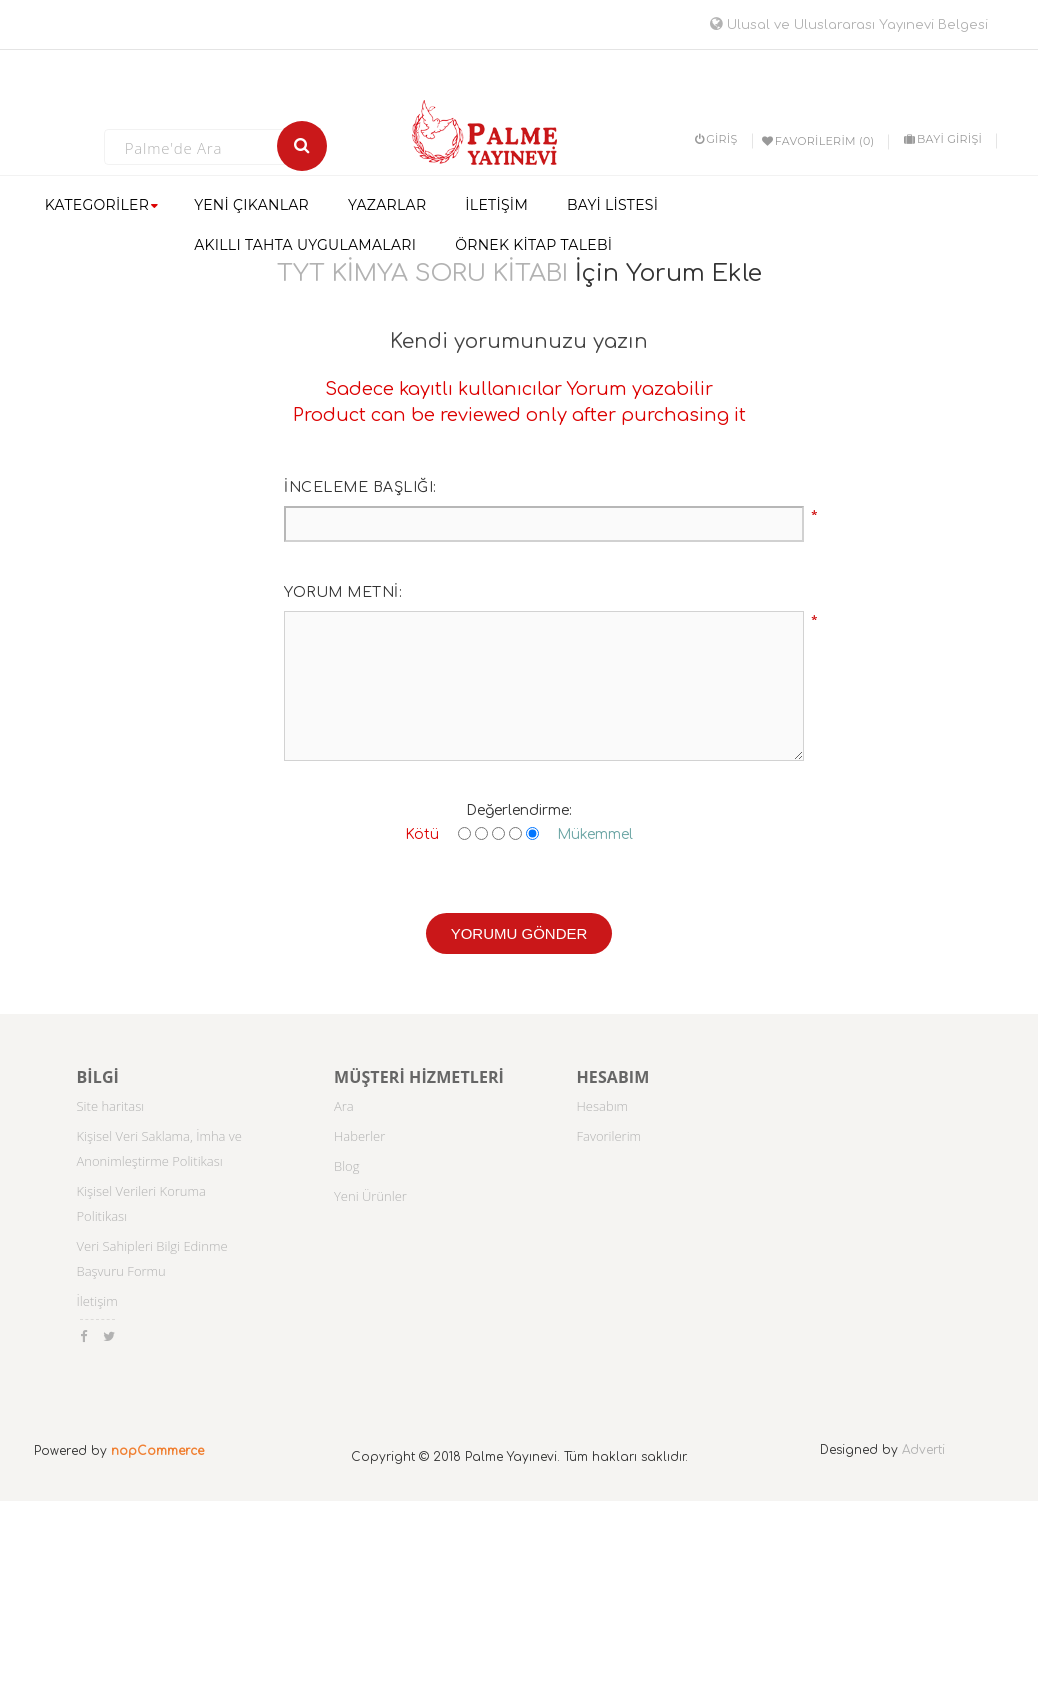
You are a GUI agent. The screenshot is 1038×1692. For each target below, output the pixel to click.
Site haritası (111, 1106)
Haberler (359, 1136)
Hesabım (603, 1106)
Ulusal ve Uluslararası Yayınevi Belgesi (849, 25)
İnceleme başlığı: (360, 487)
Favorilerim (609, 1136)
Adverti (923, 1450)
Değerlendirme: (519, 810)
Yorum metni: (343, 592)
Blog (346, 1166)
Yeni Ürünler (370, 1196)
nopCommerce (157, 1451)
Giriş (716, 139)
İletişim (97, 1301)
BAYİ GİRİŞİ (943, 139)
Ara (344, 1106)
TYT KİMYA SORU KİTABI (422, 273)
